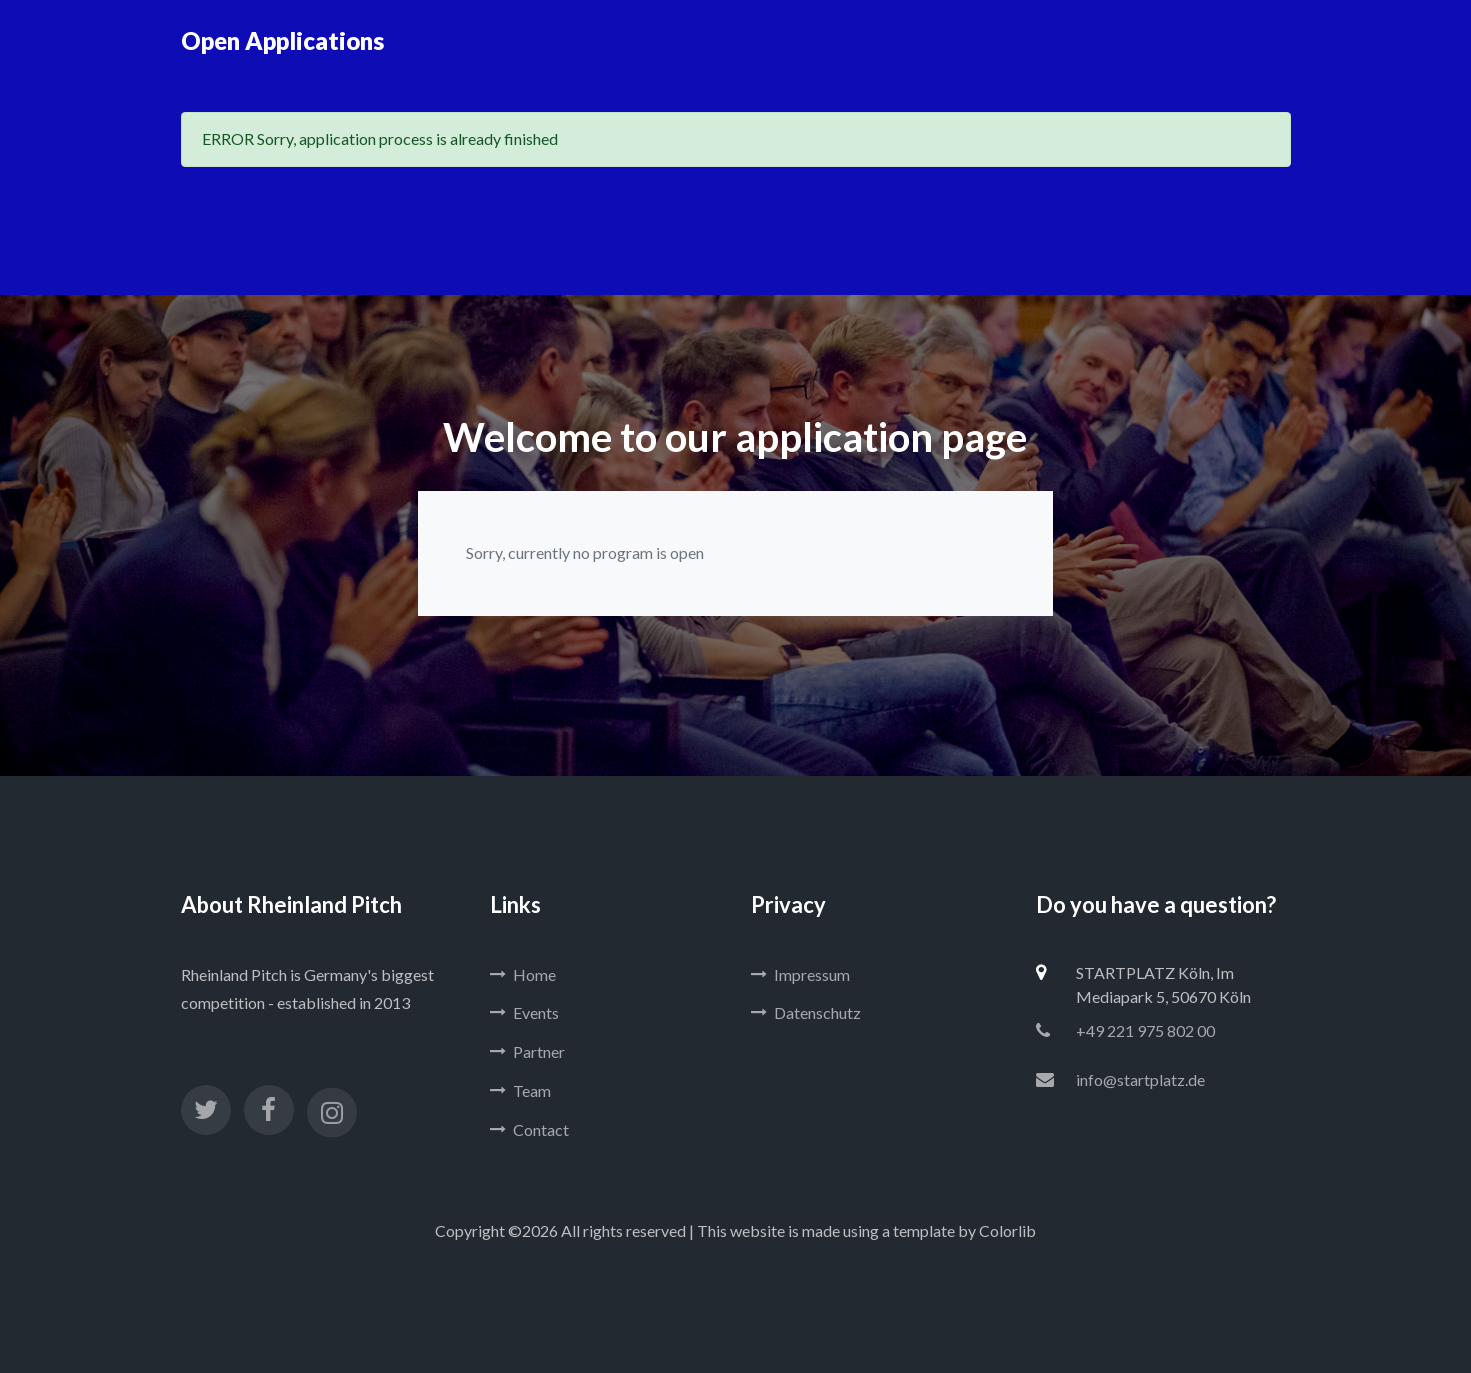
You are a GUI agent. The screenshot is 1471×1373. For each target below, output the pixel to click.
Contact (529, 1129)
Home (523, 974)
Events (524, 1012)
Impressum (800, 974)
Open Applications (282, 40)
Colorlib (1007, 1230)
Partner (527, 1051)
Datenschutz (806, 1012)
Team (520, 1090)
